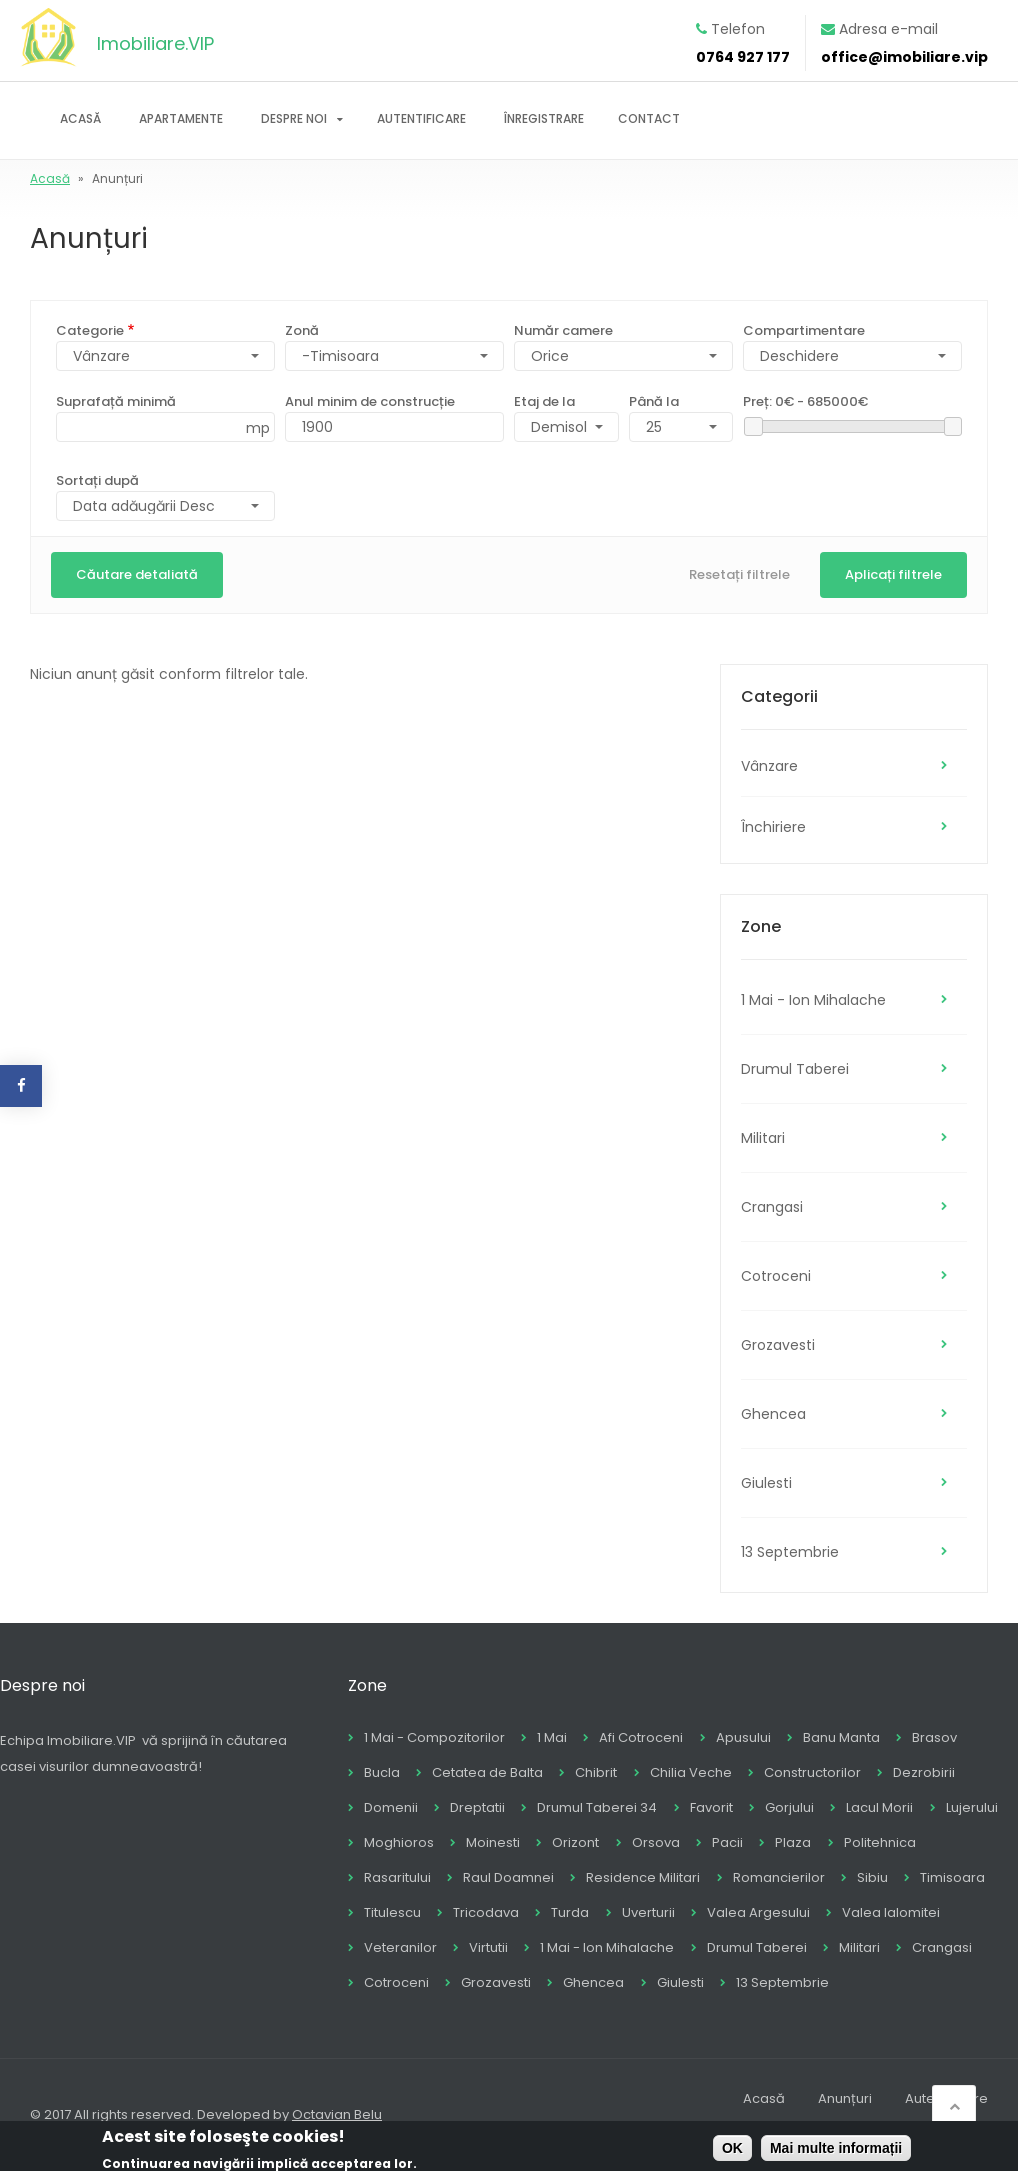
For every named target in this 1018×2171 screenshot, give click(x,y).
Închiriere (773, 827)
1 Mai (552, 1737)
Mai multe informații (836, 2152)
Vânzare (769, 766)
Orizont (575, 1842)
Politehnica (880, 1842)
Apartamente (181, 118)
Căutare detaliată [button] (137, 574)
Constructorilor (812, 1772)
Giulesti (766, 1483)
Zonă (302, 330)
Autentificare (421, 118)
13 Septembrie (790, 1552)
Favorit (711, 1807)
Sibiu (872, 1877)
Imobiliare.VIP (155, 43)
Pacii (727, 1842)
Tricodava (486, 1912)
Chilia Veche (691, 1772)
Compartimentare (804, 330)
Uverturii (648, 1912)
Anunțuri (845, 2098)
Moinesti (493, 1842)
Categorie (90, 330)
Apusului (743, 1737)
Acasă (80, 118)
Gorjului (789, 1807)
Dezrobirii (924, 1772)
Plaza (793, 1842)
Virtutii (488, 1947)
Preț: (805, 401)
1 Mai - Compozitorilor (434, 1737)
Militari (763, 1138)
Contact (649, 118)
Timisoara (952, 1877)
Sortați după (97, 480)
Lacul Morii (879, 1807)
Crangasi (772, 1207)
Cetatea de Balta (487, 1772)
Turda (570, 1912)
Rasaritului (397, 1877)
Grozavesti (778, 1345)
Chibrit (596, 1772)
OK (732, 2152)
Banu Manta (841, 1737)
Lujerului (972, 1807)
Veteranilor (400, 1947)
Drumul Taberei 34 (597, 1807)
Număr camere (563, 330)
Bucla (382, 1772)
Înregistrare (544, 118)
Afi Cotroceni (641, 1737)
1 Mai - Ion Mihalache (813, 1000)
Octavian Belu (337, 2114)
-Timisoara (340, 356)
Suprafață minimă (116, 401)
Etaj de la (544, 401)
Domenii (391, 1807)
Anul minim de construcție (370, 401)
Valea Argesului (758, 1912)
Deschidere (799, 356)
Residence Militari (643, 1877)
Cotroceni (776, 1276)
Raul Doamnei (508, 1877)
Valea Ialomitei (891, 1912)
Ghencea (773, 1414)
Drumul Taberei (795, 1069)
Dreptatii (477, 1807)
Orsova (656, 1842)
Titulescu (392, 1912)
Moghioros (399, 1842)
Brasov (934, 1737)
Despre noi (294, 118)
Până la (654, 401)
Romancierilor (779, 1877)
